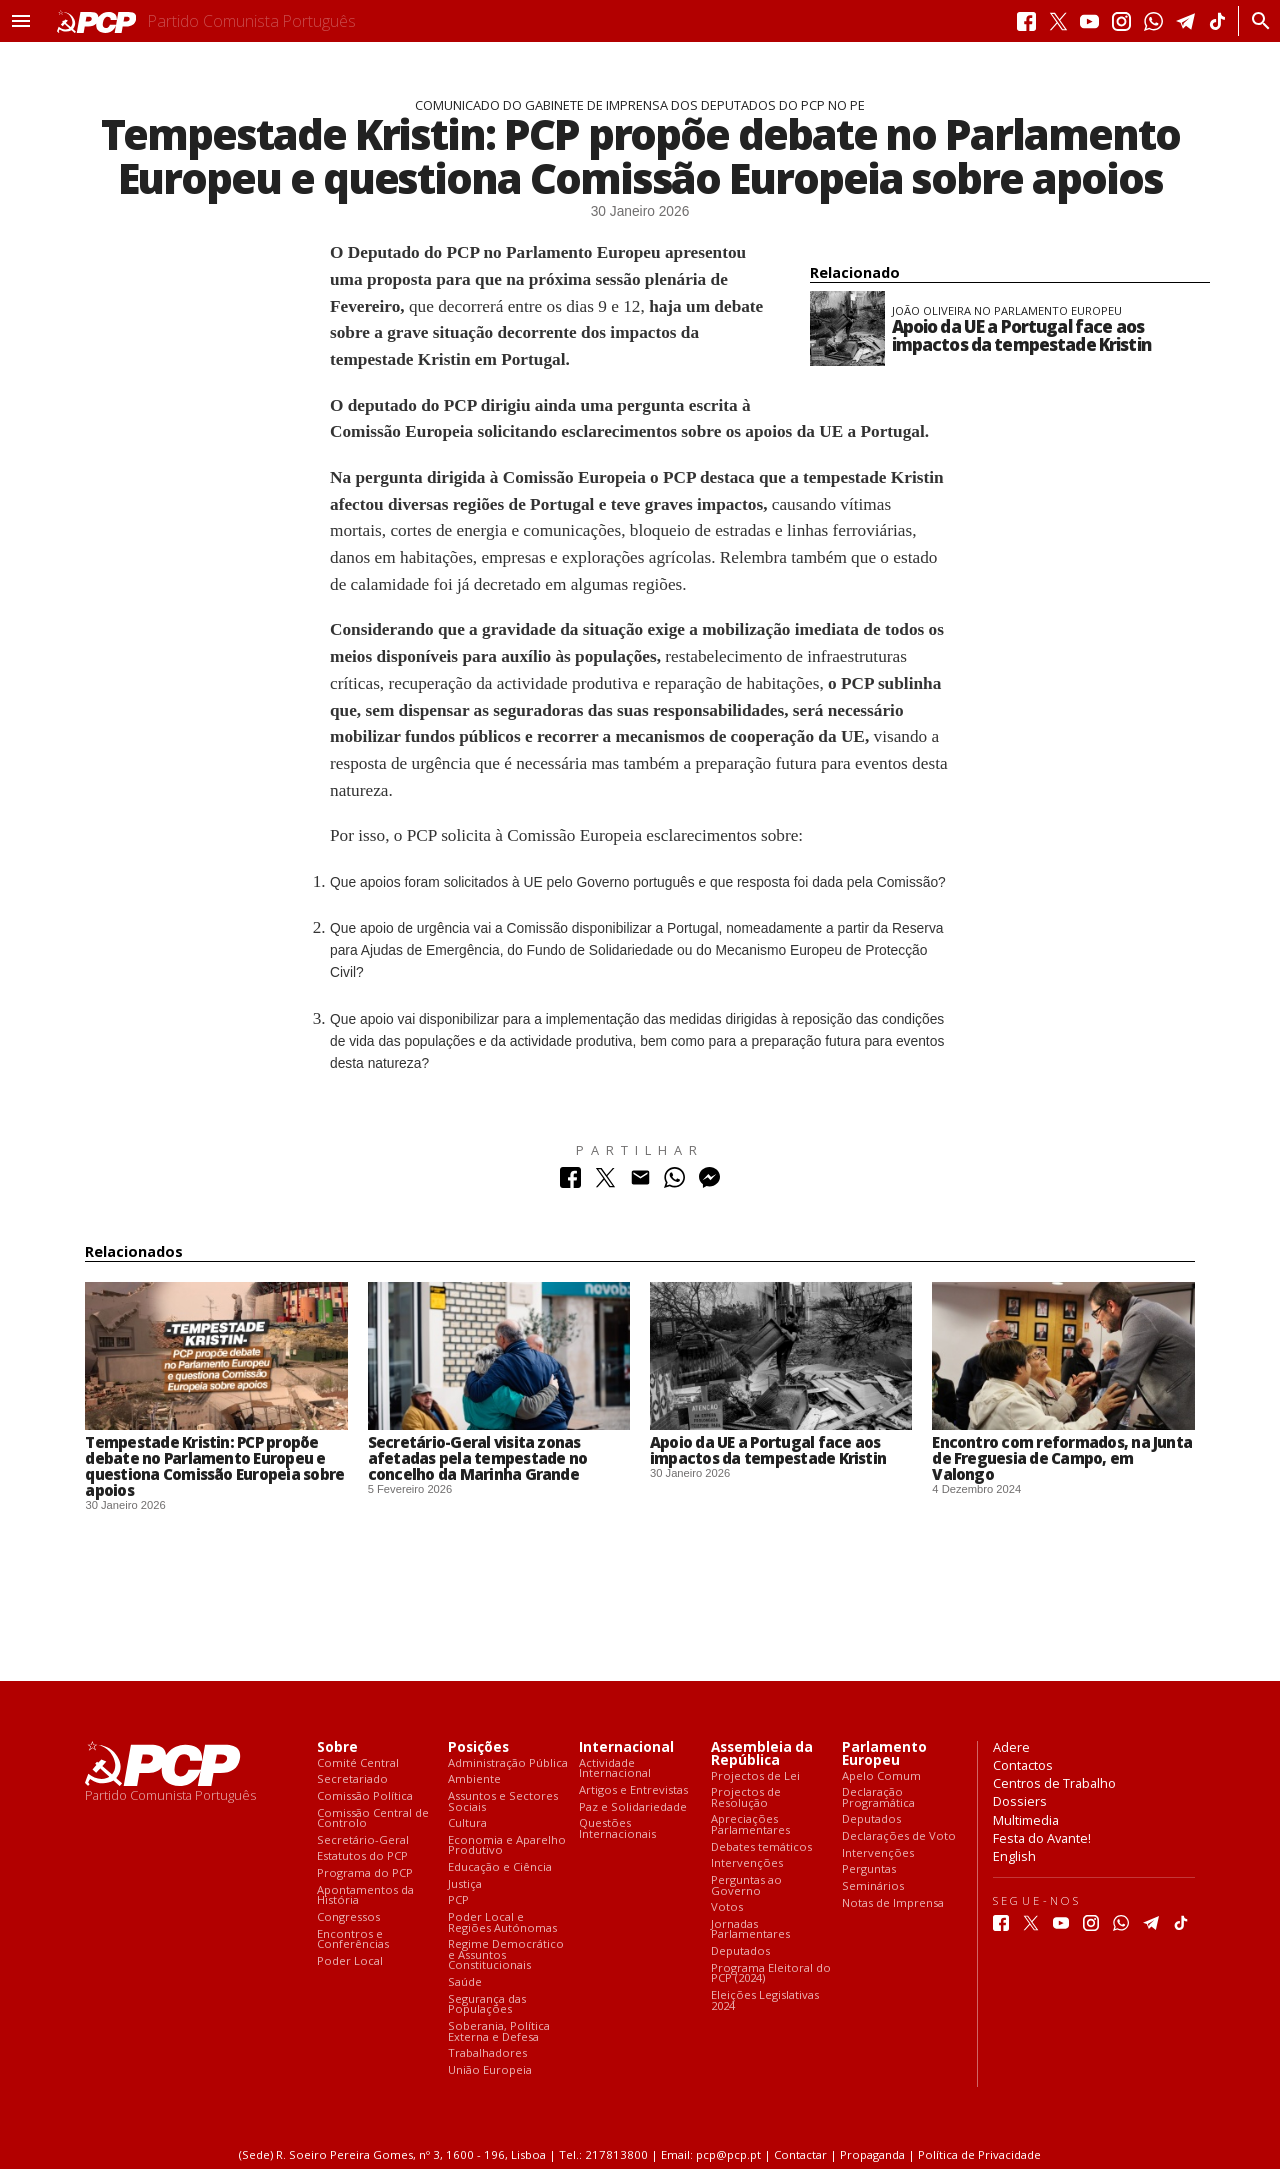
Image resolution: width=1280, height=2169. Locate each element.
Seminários (873, 1886)
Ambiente (474, 1779)
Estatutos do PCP (362, 1856)
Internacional (626, 1747)
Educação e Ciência (500, 1867)
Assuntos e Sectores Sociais (503, 1801)
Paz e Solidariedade (633, 1807)
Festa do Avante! (1042, 1838)
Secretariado (352, 1779)
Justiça (465, 1884)
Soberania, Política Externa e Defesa (499, 2031)
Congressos (348, 1917)
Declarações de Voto (899, 1836)
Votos (727, 1907)
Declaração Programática (878, 1797)
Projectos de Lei (755, 1776)
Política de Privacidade (979, 2154)
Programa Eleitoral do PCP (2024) (771, 1973)
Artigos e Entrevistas (633, 1790)
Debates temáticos (761, 1847)
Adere (1011, 1747)
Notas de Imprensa (893, 1903)
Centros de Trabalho (1054, 1783)
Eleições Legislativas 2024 (765, 2000)
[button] (21, 21)
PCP (458, 1900)
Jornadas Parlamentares (750, 1929)
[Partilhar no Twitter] (605, 1182)
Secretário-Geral (363, 1840)
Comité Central (358, 1763)
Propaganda (872, 2154)
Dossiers (1020, 1801)
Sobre (337, 1747)
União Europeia (490, 2070)
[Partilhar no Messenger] (709, 1182)
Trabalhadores (487, 2053)
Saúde (465, 1982)
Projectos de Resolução (746, 1797)
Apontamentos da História (365, 1895)
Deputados (740, 1951)
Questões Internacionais (617, 1828)
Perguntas (869, 1869)
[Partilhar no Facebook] (570, 1182)
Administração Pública (508, 1763)
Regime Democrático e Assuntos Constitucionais (506, 1955)
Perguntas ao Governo (746, 1885)
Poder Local (350, 1961)
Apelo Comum (881, 1776)
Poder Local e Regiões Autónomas (502, 1922)
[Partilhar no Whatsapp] (674, 1182)
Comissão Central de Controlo (373, 1818)
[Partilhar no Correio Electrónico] (640, 1182)
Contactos (1023, 1765)
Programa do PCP (365, 1873)
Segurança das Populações (487, 2004)
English (1014, 1856)
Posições (478, 1747)
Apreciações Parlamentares (750, 1824)
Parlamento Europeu (884, 1754)
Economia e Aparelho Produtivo (507, 1845)
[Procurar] (1255, 21)
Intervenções (747, 1863)
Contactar (800, 2154)
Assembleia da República (762, 1754)
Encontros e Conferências (353, 1939)
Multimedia (1026, 1820)
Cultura (467, 1823)
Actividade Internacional (615, 1768)
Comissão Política (365, 1796)
